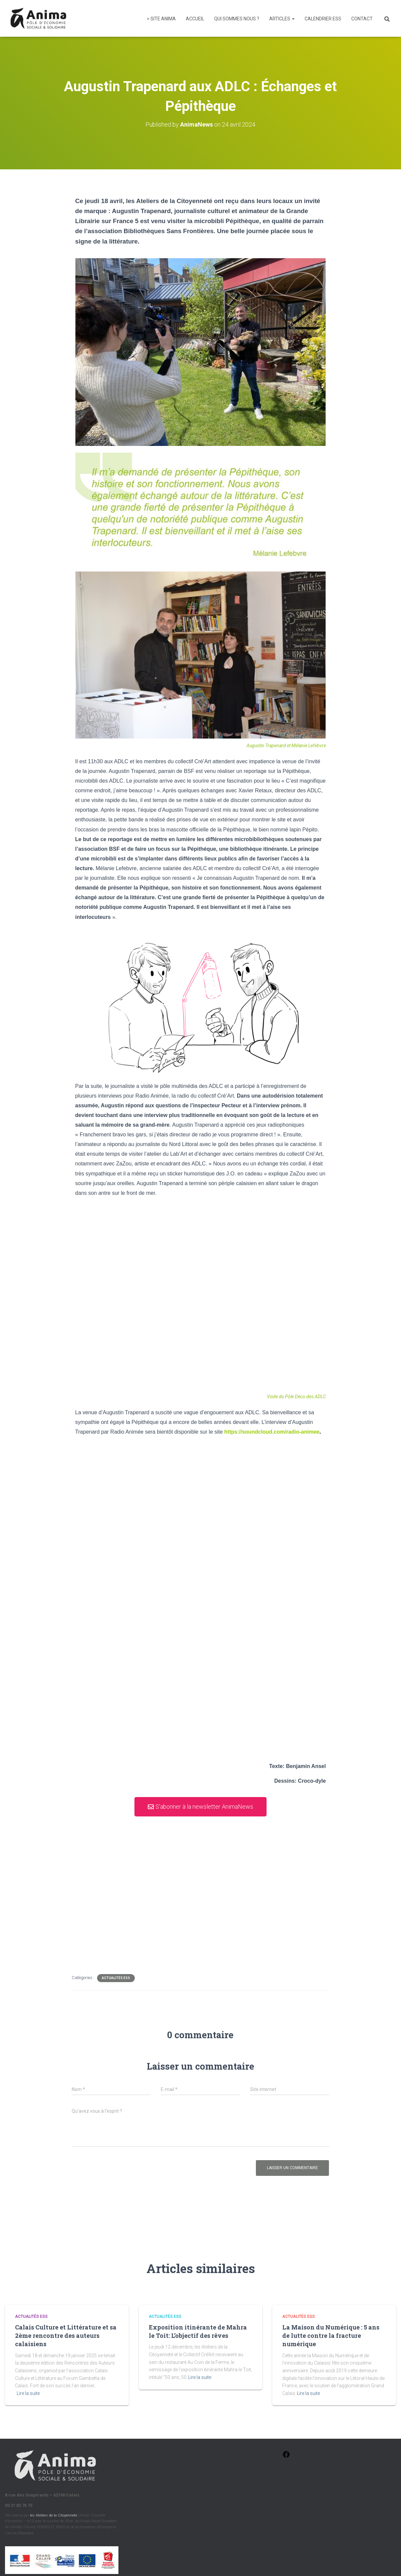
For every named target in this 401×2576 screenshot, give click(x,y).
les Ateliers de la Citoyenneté (53, 2515)
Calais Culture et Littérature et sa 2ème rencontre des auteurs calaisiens (65, 2335)
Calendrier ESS (323, 18)
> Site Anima (161, 18)
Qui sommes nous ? (236, 18)
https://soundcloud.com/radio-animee (271, 1432)
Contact (362, 18)
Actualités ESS (116, 1978)
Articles (282, 18)
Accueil (195, 18)
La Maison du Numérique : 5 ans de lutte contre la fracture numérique (330, 2335)
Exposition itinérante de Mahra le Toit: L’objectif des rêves (198, 2331)
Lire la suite (28, 2393)
